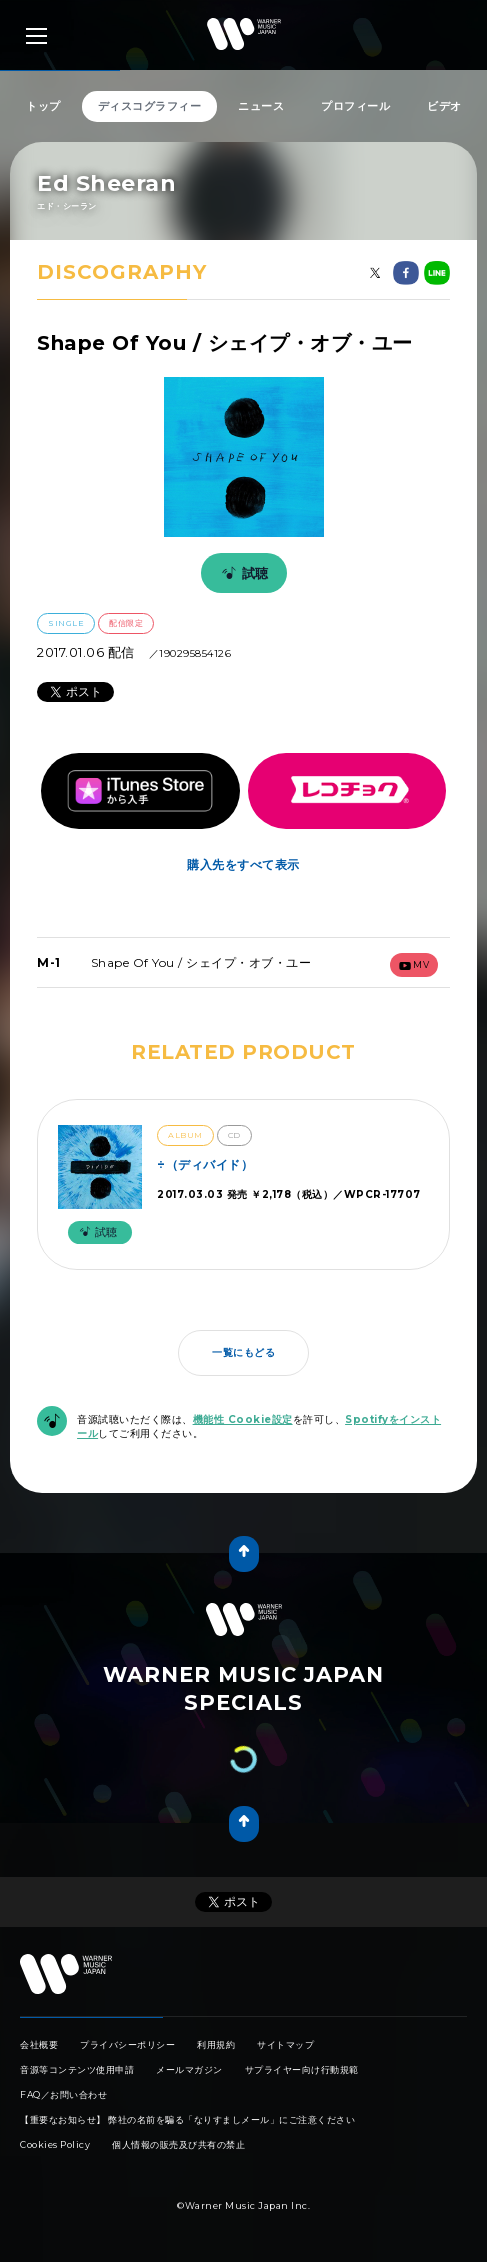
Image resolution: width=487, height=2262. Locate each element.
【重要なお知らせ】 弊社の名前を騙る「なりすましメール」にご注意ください (187, 2119)
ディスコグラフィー (150, 106)
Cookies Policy (55, 2144)
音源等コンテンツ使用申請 (77, 2069)
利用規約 (216, 2044)
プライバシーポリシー (127, 2044)
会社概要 (39, 2044)
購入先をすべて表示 (243, 864)
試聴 (242, 573)
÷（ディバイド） (205, 1164)
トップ (43, 106)
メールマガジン (189, 2069)
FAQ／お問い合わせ (63, 2094)
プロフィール (355, 106)
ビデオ (444, 106)
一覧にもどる (243, 1352)
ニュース (261, 106)
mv (414, 965)
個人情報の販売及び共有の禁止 (178, 2144)
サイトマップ (285, 2044)
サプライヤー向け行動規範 (302, 2069)
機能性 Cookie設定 (243, 1419)
